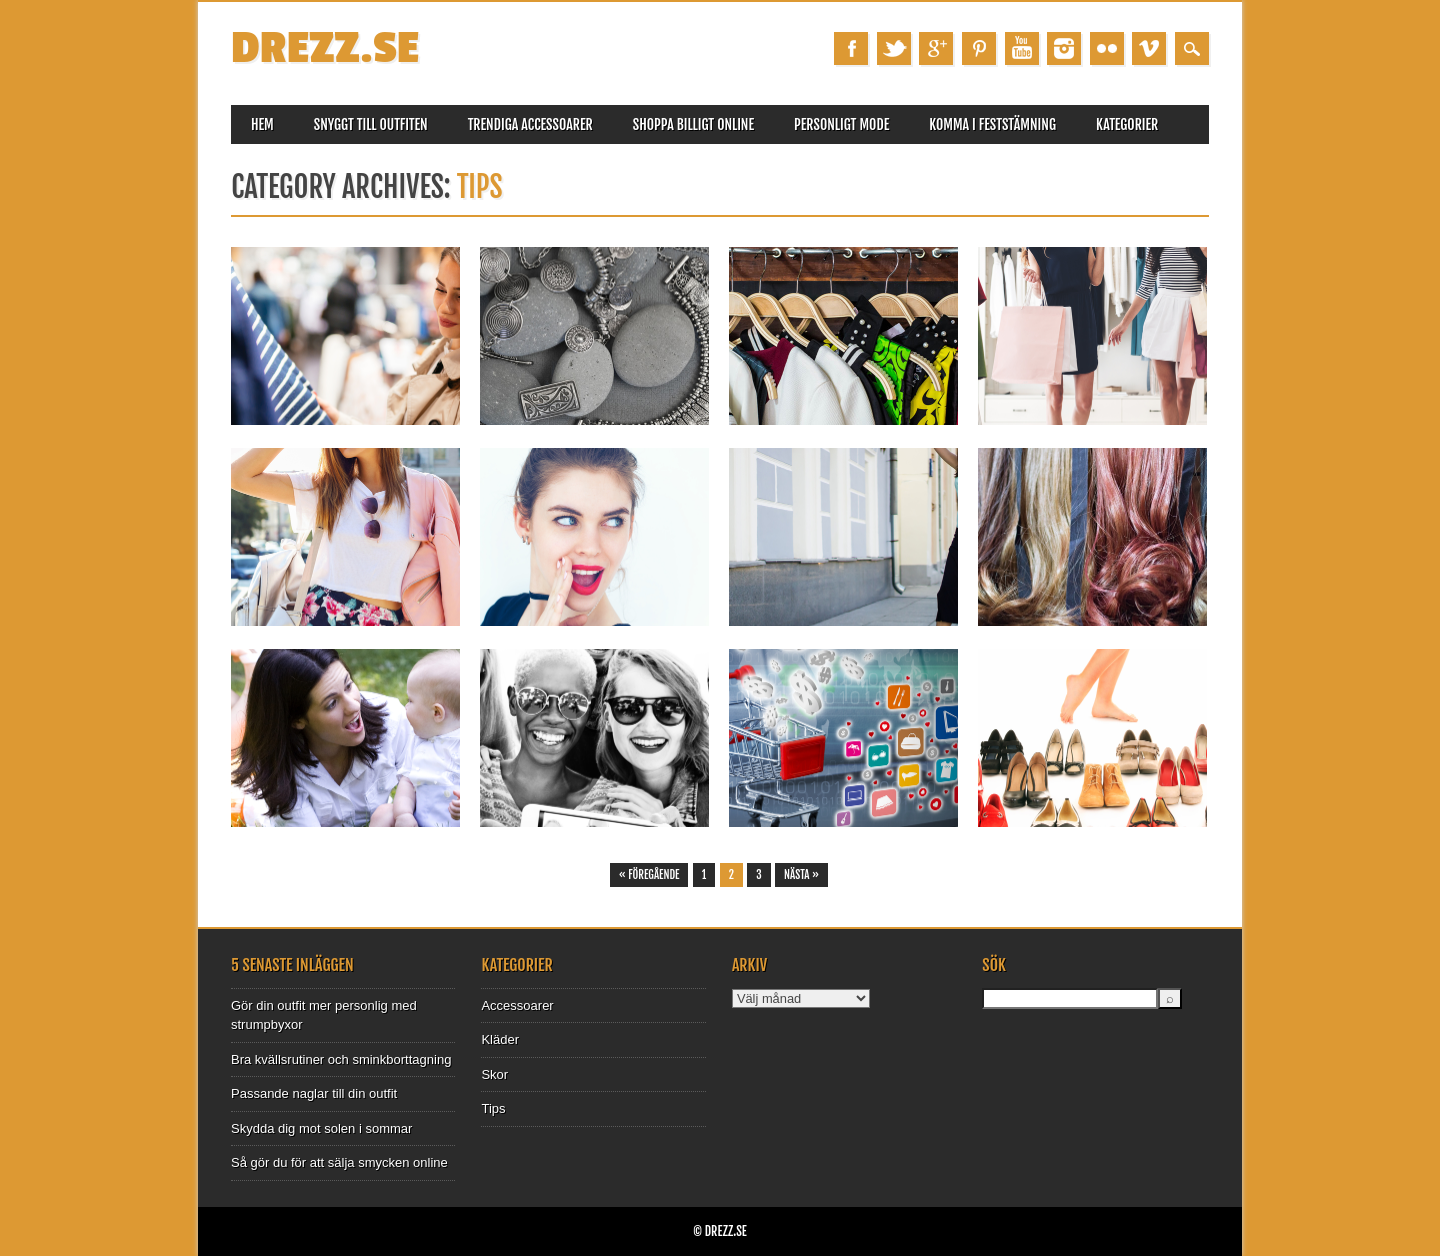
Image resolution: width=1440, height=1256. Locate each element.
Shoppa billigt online (693, 124)
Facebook (851, 48)
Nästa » (801, 875)
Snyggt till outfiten (371, 124)
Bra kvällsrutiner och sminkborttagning (341, 1059)
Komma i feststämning (992, 124)
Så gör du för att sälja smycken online (339, 1162)
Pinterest (979, 48)
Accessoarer (517, 1005)
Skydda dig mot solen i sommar (321, 1128)
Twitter (894, 48)
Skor (494, 1074)
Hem (262, 124)
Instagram (1064, 48)
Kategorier (1127, 124)
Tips (493, 1108)
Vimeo (1149, 48)
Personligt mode (841, 124)
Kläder (500, 1039)
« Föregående (649, 875)
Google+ (936, 48)
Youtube (1022, 48)
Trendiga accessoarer (530, 124)
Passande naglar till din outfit (314, 1093)
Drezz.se (325, 48)
